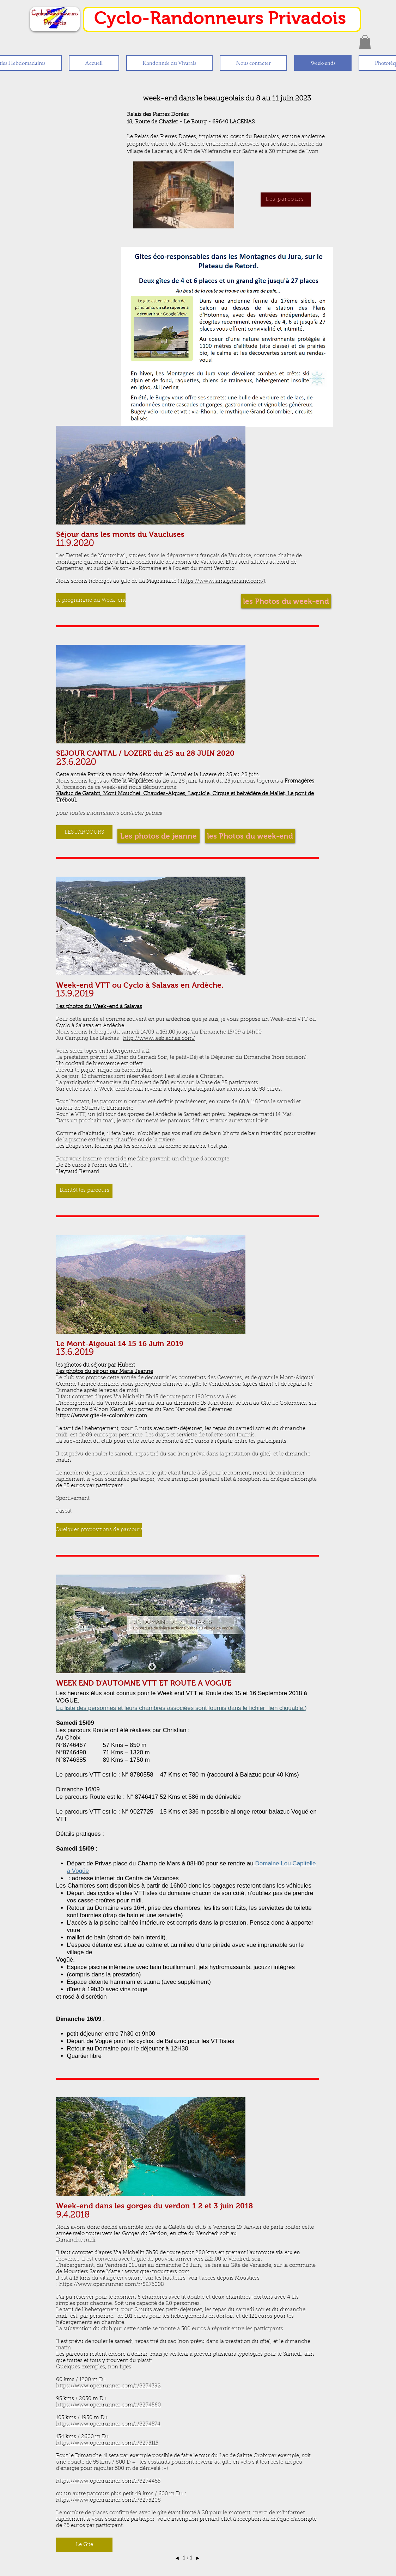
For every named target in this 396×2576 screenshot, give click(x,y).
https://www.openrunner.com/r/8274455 (108, 2481)
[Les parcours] (286, 199)
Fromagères (299, 781)
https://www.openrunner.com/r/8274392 (108, 2386)
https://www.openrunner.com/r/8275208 (108, 2500)
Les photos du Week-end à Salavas (99, 1007)
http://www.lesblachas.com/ (159, 1038)
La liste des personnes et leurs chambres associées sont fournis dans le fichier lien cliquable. (180, 1708)
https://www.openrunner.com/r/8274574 (108, 2424)
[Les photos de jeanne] (158, 836)
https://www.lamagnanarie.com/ (222, 581)
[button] (365, 42)
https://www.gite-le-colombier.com (101, 1416)
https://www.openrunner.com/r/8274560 (108, 2405)
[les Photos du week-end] (250, 836)
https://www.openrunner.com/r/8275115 (107, 2443)
